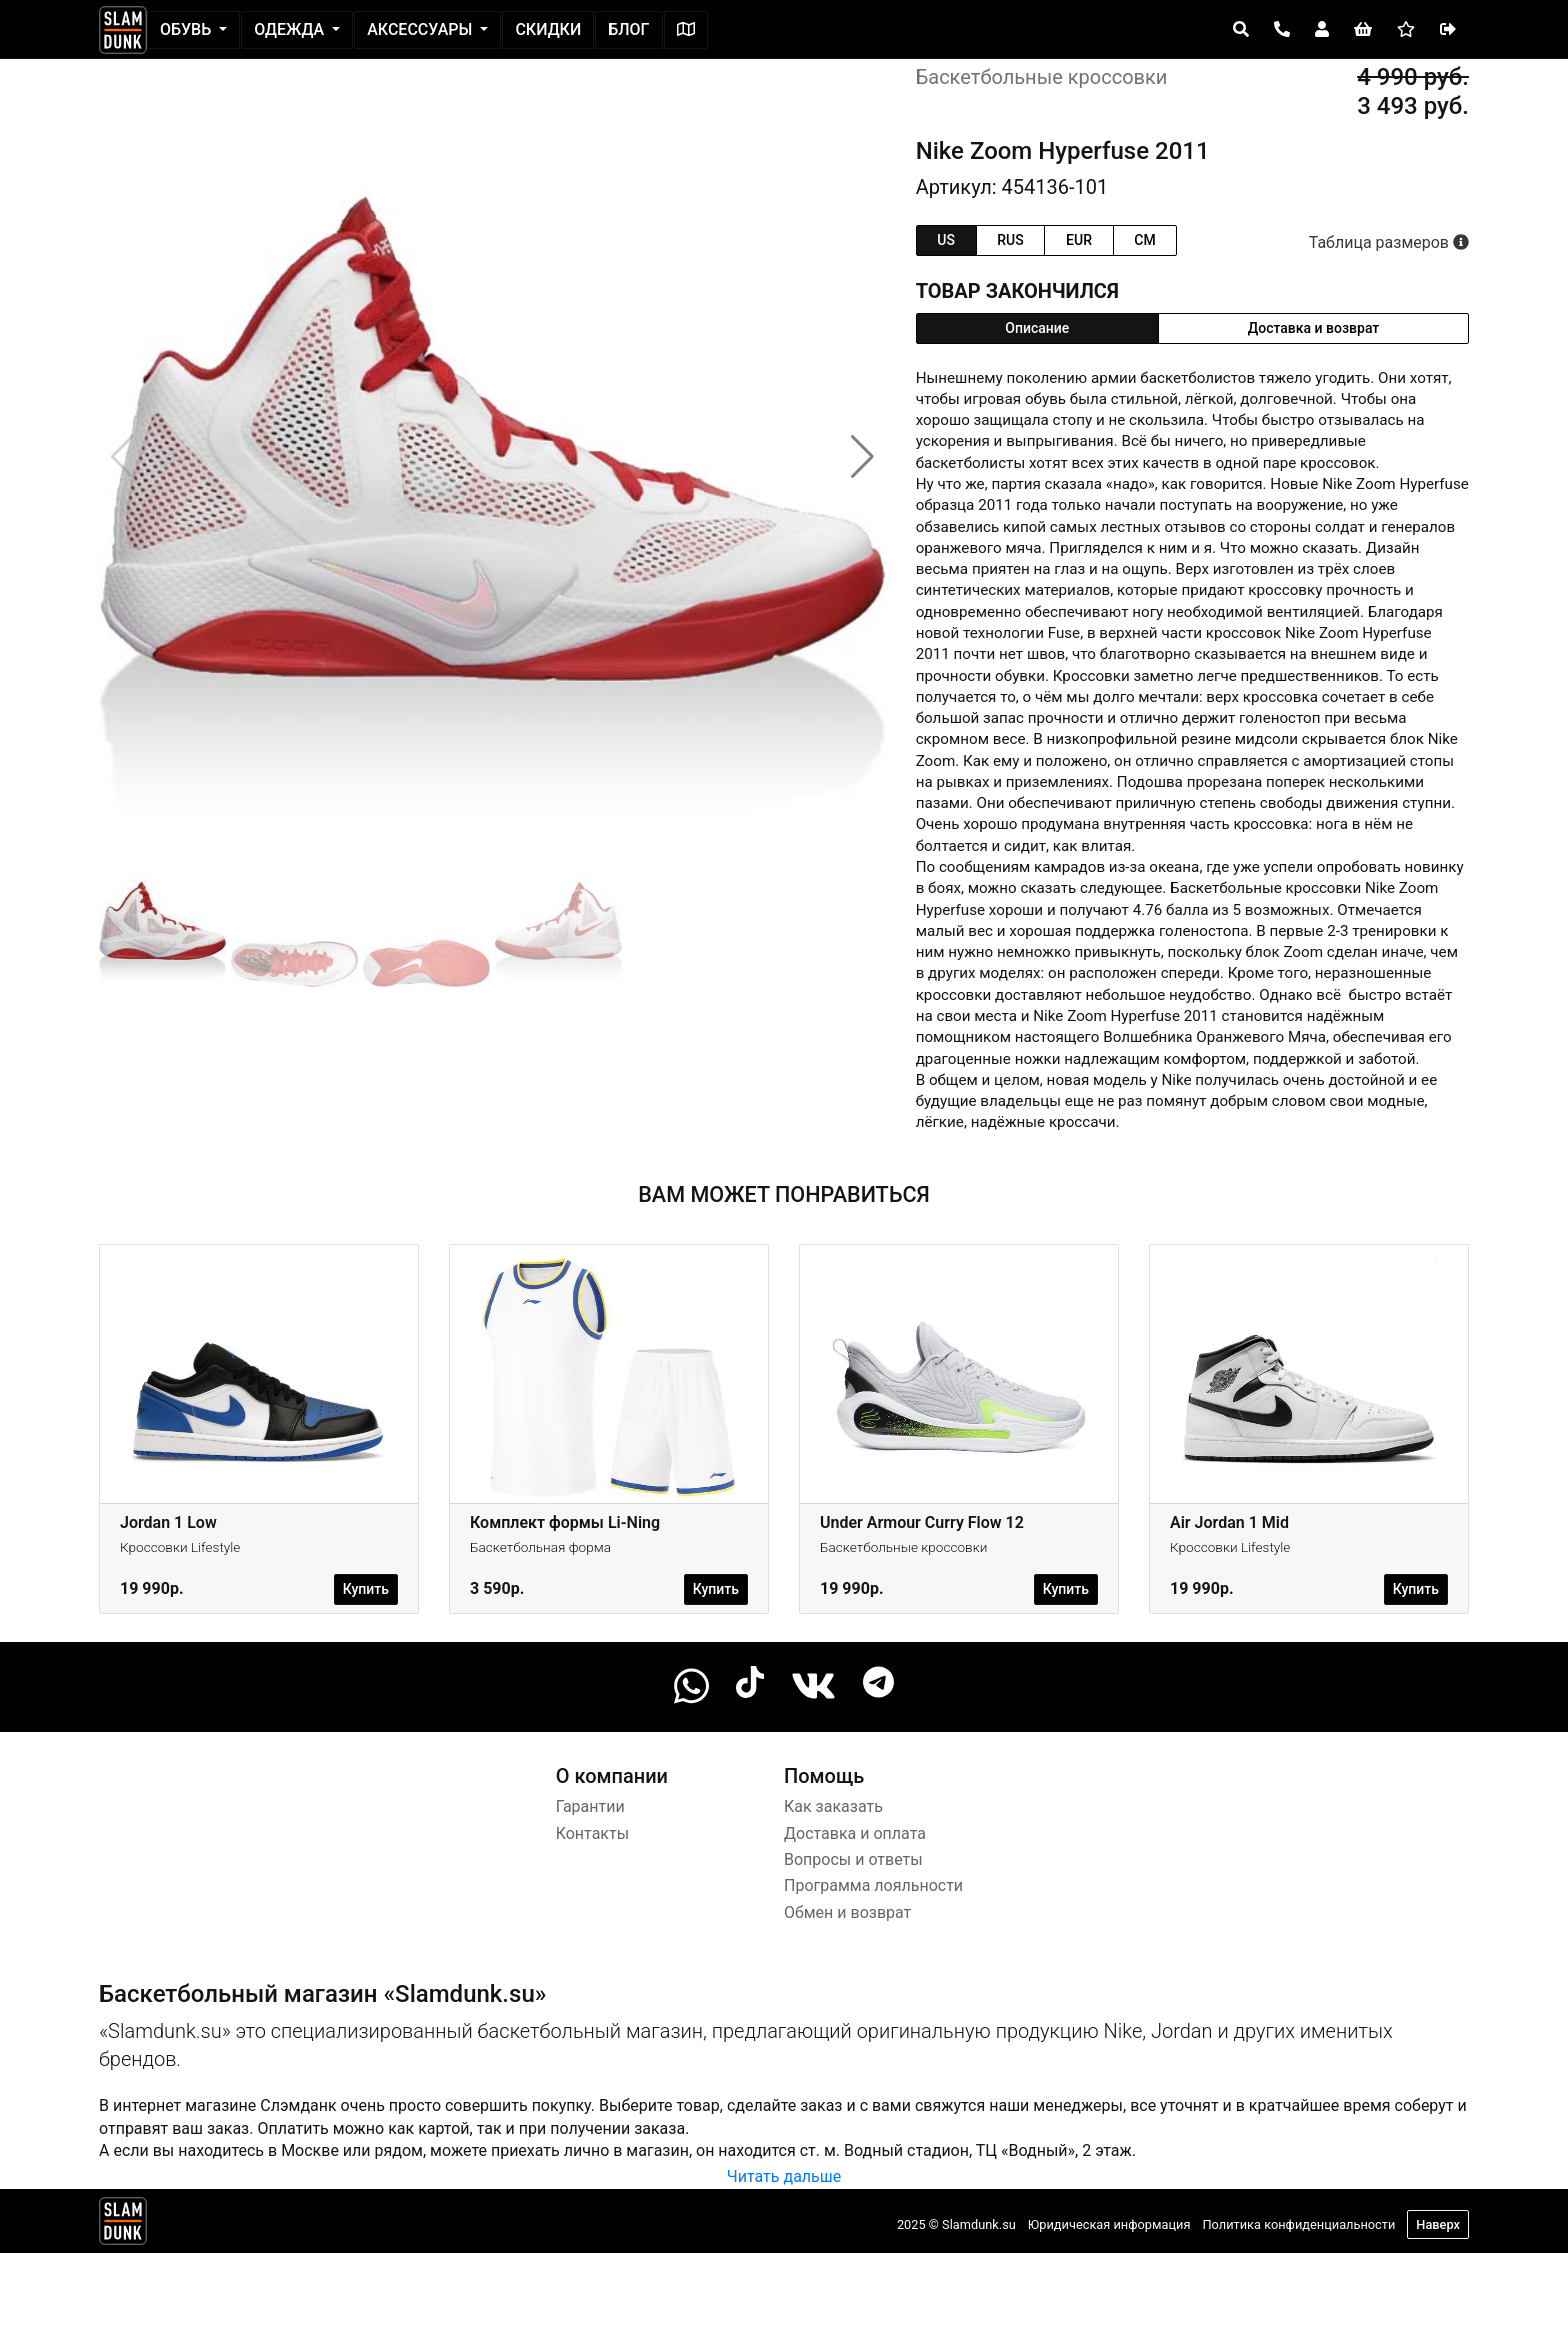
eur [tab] (1079, 240)
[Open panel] (1241, 30)
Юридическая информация (1109, 2224)
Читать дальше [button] (784, 2176)
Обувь (187, 29)
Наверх (1438, 2224)
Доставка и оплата (855, 1833)
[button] (862, 457)
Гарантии (590, 1806)
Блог (628, 29)
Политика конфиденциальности (1298, 2224)
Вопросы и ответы (853, 1859)
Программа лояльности (873, 1885)
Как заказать (833, 1806)
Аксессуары (421, 29)
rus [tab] (1010, 240)
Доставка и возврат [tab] (1314, 328)
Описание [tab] (1037, 328)
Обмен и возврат (847, 1912)
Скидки (548, 29)
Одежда (291, 29)
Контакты (592, 1833)
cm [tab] (1144, 240)
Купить (366, 1589)
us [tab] (946, 240)
